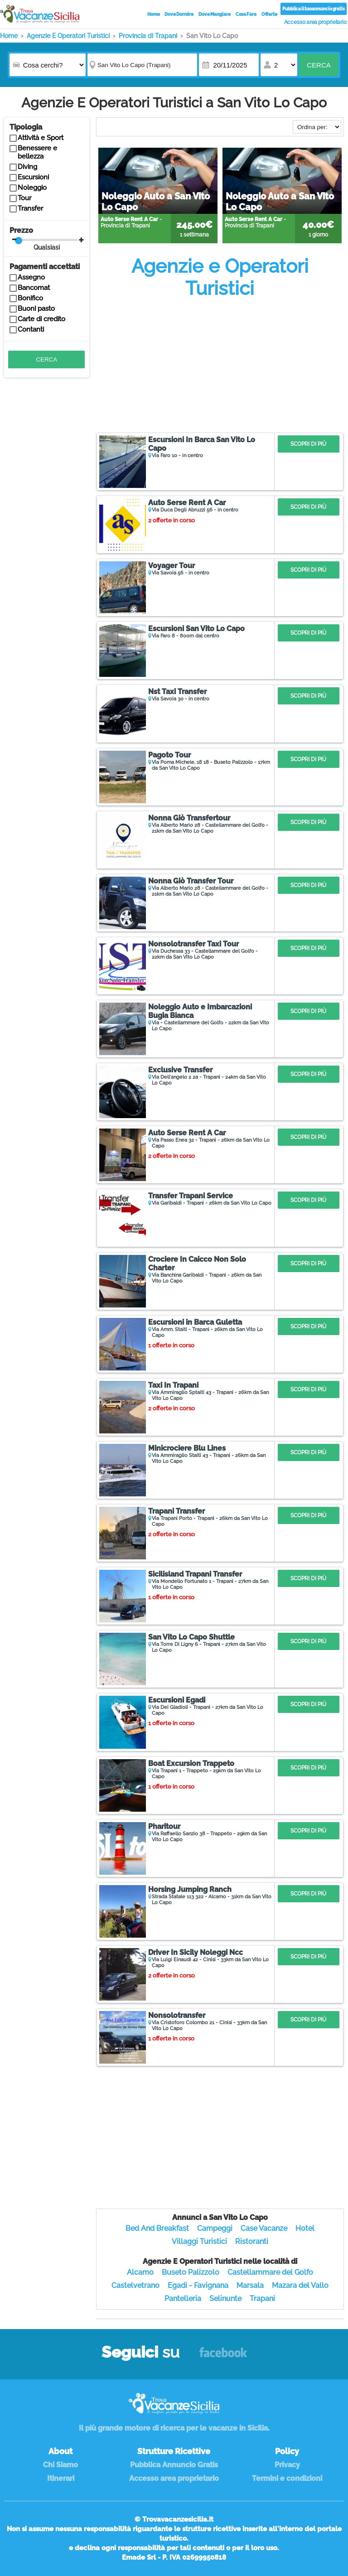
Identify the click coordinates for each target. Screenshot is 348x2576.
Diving (27, 167)
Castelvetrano (135, 2285)
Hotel (304, 2228)
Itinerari (60, 2478)
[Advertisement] (220, 363)
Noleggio (32, 187)
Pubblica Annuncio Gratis (174, 2464)
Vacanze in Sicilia (39, 14)
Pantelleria (182, 2298)
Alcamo (140, 2272)
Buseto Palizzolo (190, 2272)
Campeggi (214, 2228)
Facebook (223, 2356)
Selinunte (225, 2298)
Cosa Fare (246, 14)
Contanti (31, 329)
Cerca (319, 65)
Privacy (287, 2464)
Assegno (31, 277)
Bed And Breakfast (157, 2228)
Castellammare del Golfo (270, 2272)
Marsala (250, 2285)
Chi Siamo (60, 2464)
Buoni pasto (36, 308)
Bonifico (30, 298)
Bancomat (34, 288)
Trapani (262, 2298)
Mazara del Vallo (300, 2285)
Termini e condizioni (287, 2478)
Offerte (269, 14)
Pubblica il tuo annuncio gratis (313, 8)
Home (153, 14)
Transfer (30, 208)
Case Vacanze (264, 2228)
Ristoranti (251, 2241)
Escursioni (33, 177)
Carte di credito (41, 319)
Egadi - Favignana (198, 2285)
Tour (24, 198)
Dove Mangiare (214, 14)
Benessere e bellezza (37, 152)
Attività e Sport (40, 138)
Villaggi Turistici (199, 2241)
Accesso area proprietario (315, 22)
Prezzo (46, 238)
